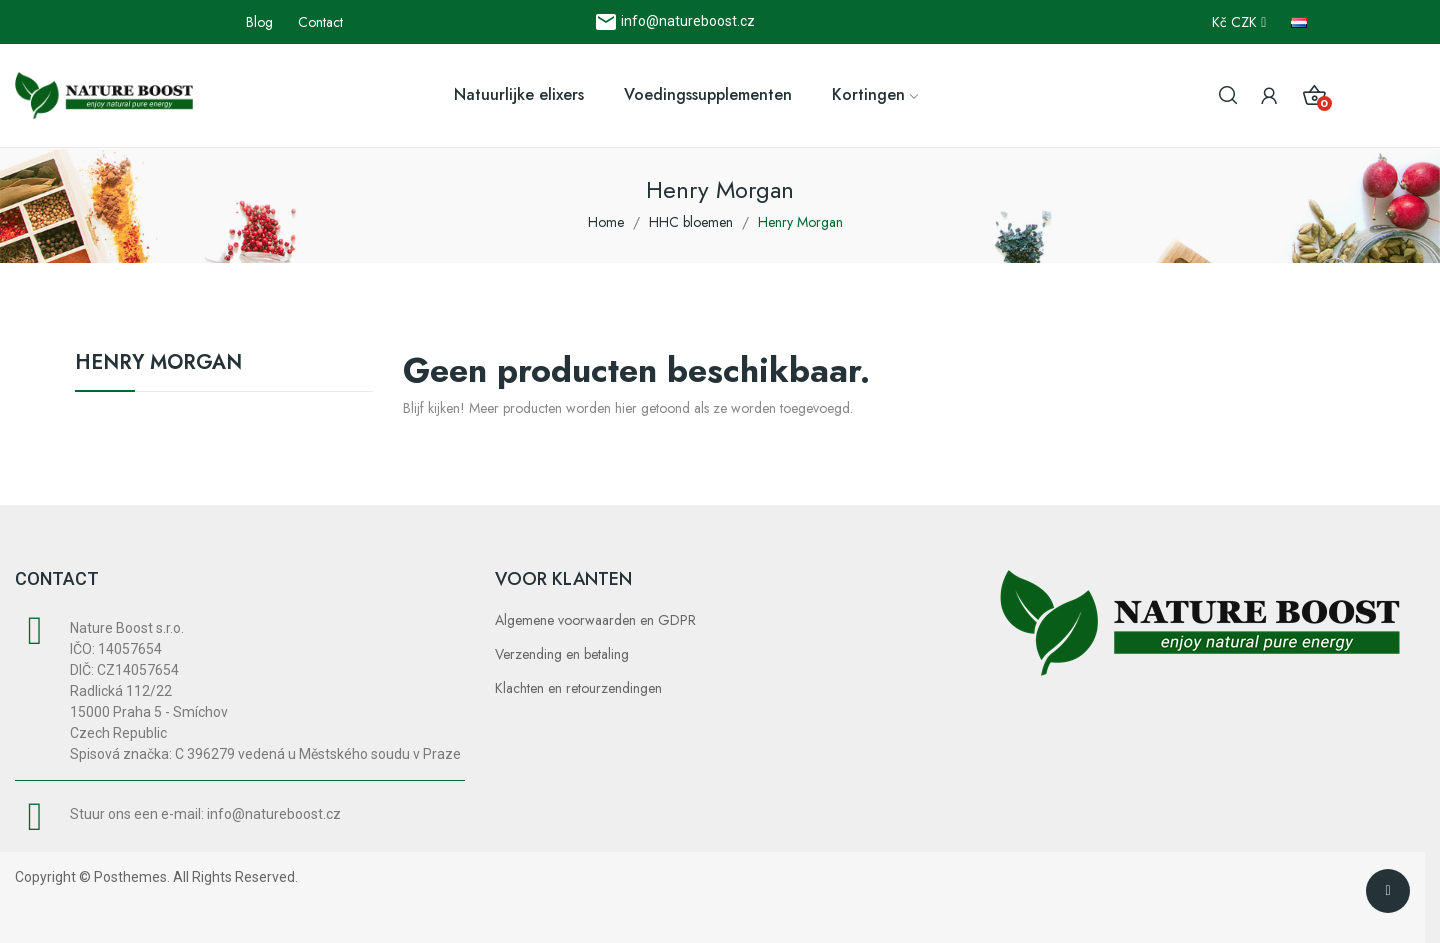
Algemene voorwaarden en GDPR (595, 620)
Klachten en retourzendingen (578, 688)
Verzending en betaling (562, 654)
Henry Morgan (158, 365)
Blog (259, 22)
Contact (320, 22)
